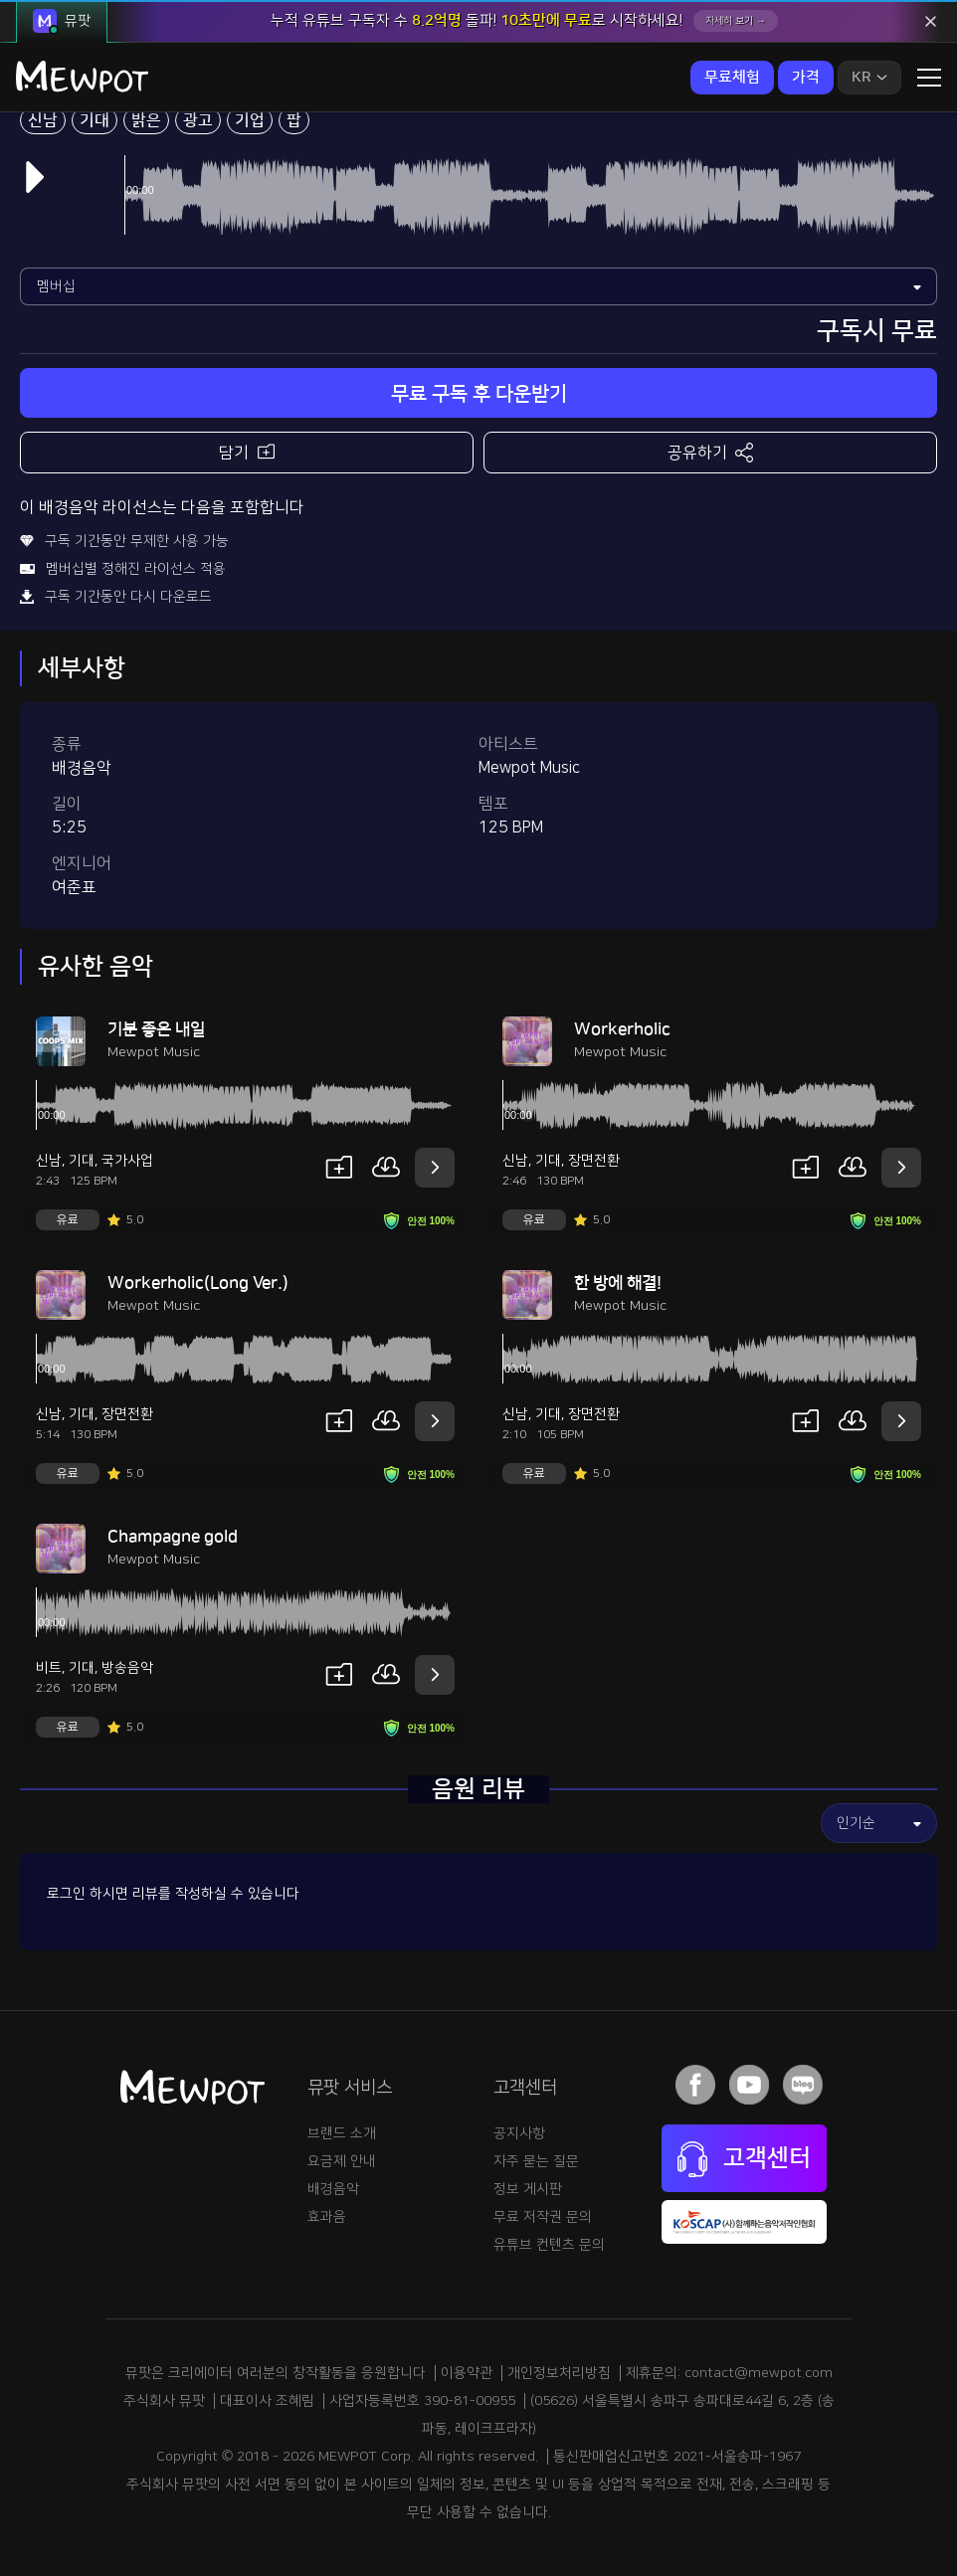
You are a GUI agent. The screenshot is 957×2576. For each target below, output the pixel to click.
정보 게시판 (527, 2189)
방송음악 (127, 1668)
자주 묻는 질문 (536, 2161)
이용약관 (466, 2373)
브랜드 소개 (341, 2133)
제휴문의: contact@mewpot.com (729, 2373)
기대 (94, 120)
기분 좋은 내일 (156, 1029)
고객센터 (744, 2159)
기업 (250, 120)
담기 (247, 451)
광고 (198, 120)
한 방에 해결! (618, 1283)
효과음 (326, 2217)
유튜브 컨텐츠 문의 (549, 2245)
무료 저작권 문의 (542, 2217)
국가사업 (127, 1161)
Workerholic (622, 1029)
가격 (806, 77)
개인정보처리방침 (559, 2373)
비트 (49, 1668)
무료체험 (732, 77)
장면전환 (594, 1161)
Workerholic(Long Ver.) (197, 1283)
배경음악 (333, 2189)
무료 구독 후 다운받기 (479, 394)
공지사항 (519, 2133)
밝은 (146, 120)
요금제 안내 (341, 2161)
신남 (43, 120)
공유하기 (711, 452)
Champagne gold (172, 1537)
